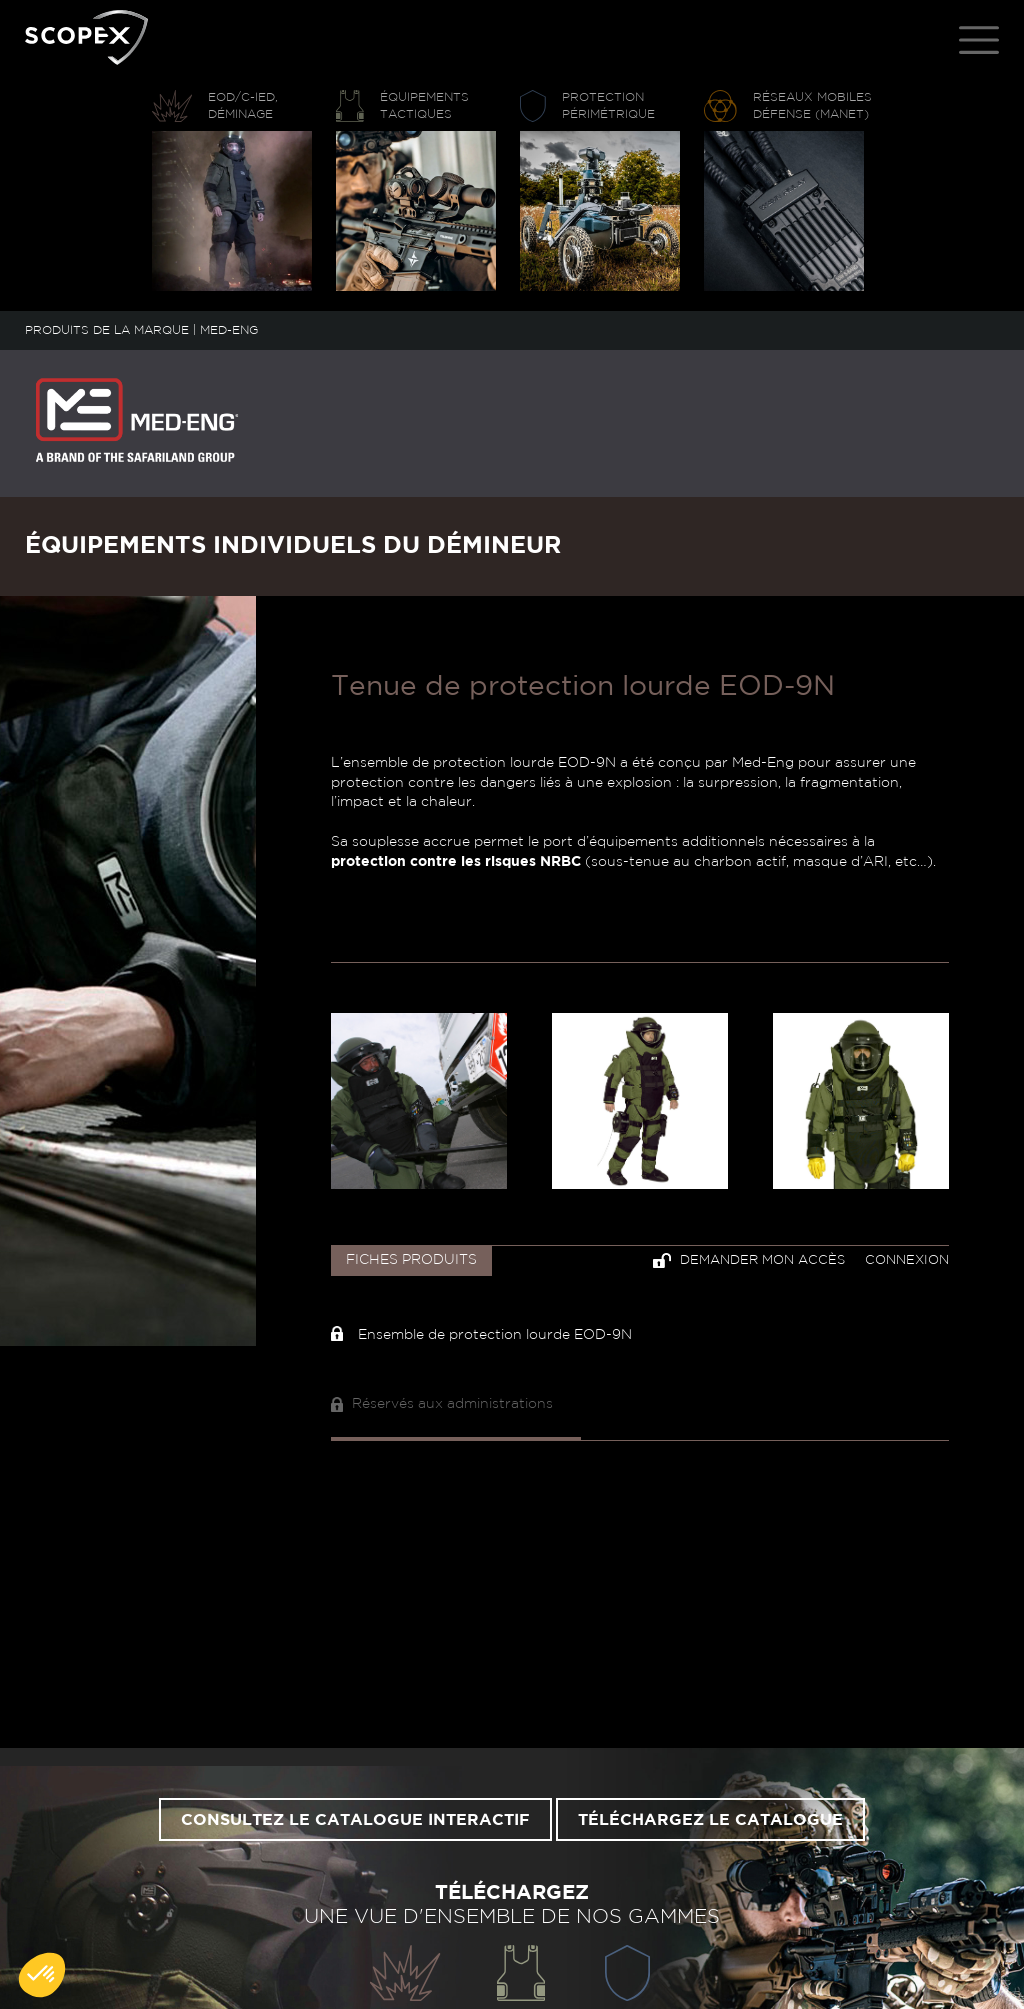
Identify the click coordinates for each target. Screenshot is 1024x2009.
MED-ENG (229, 330)
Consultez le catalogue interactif (355, 1820)
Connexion (907, 1260)
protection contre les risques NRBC (456, 862)
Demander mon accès (749, 1260)
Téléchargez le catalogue (710, 1820)
